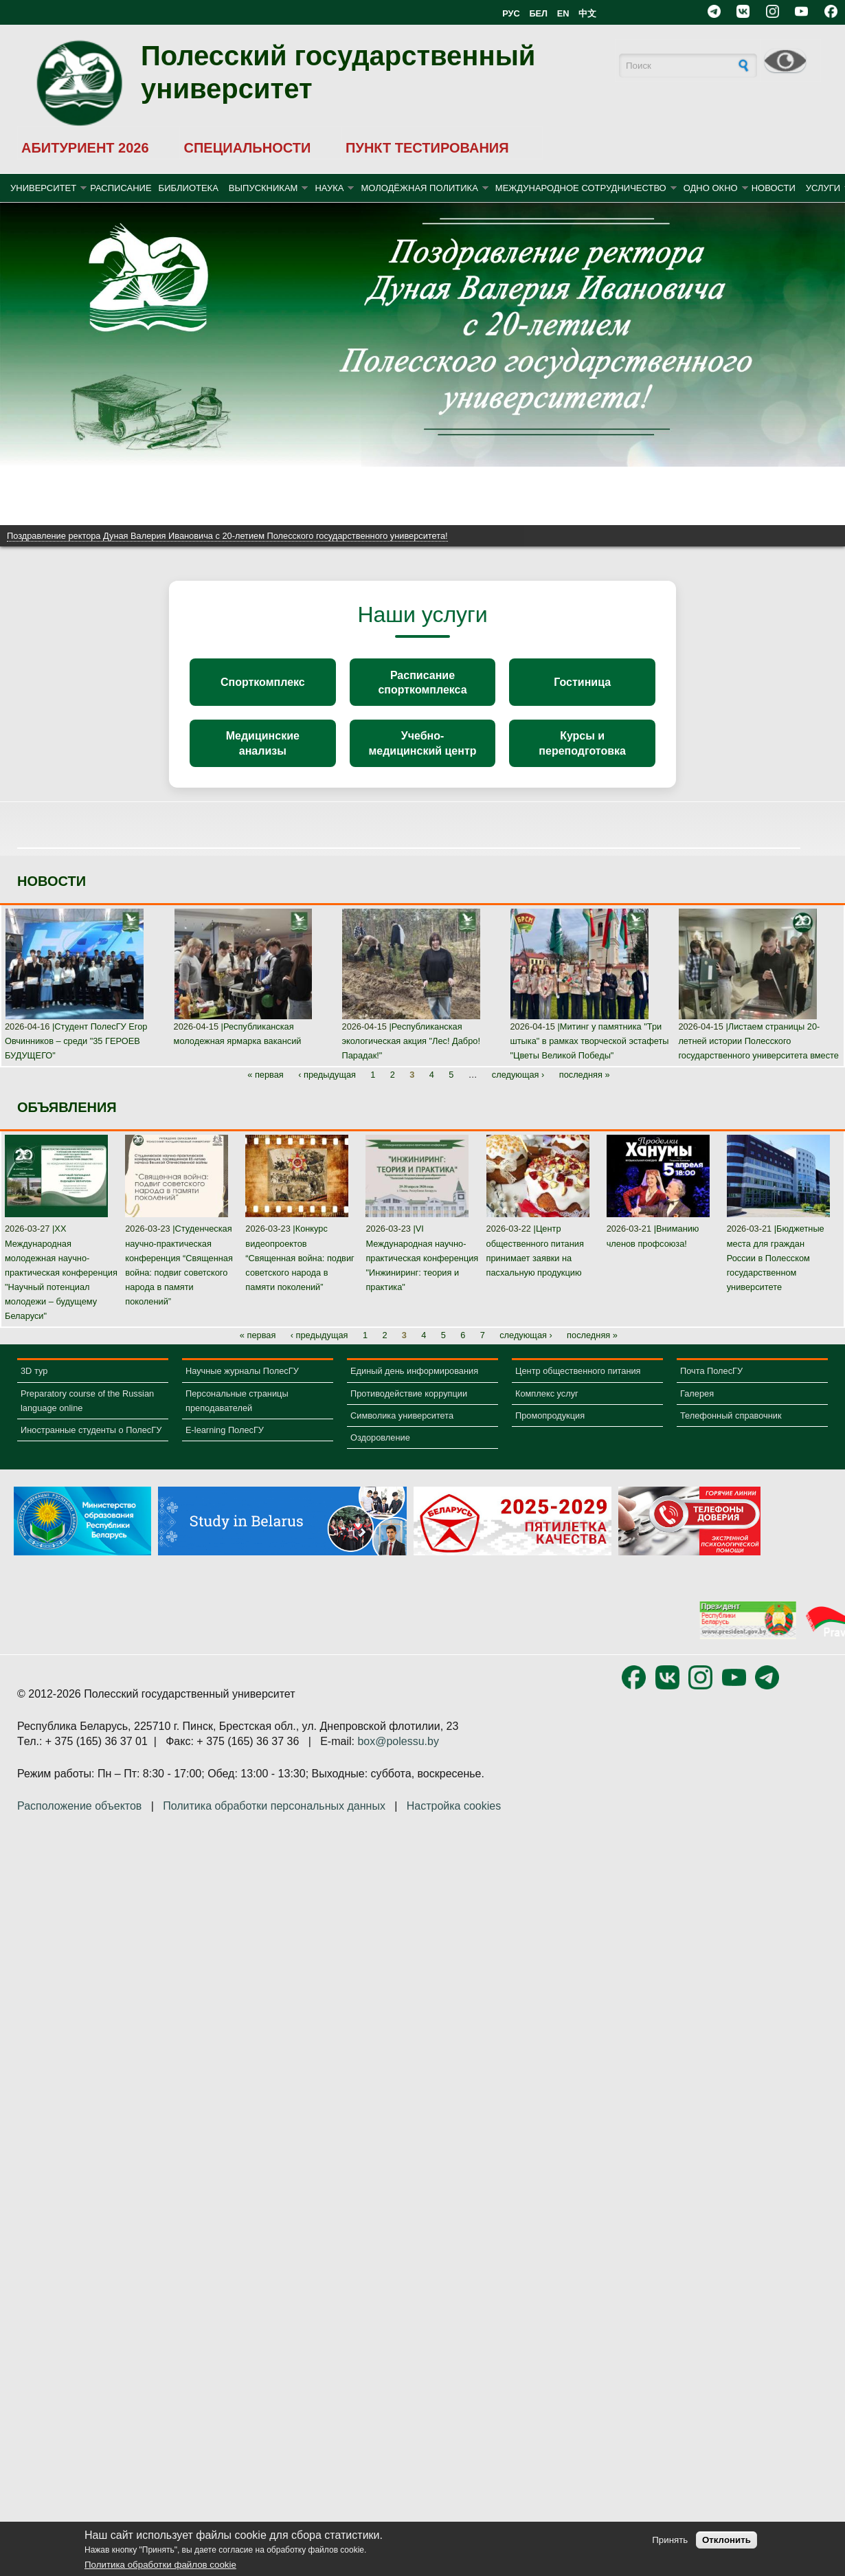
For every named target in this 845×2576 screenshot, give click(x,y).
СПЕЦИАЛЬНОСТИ (247, 147)
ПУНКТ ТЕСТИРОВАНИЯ (427, 147)
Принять (670, 2540)
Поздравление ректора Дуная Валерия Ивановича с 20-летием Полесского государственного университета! (227, 536)
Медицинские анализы (263, 755)
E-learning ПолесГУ (224, 1445)
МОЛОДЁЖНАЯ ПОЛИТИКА (419, 188)
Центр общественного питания (578, 1386)
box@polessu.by (398, 1756)
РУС (511, 13)
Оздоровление (380, 1452)
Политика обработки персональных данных (274, 1821)
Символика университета (401, 1430)
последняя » (584, 1090)
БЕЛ (538, 13)
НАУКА (329, 188)
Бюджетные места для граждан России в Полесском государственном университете (775, 1273)
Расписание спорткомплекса (422, 686)
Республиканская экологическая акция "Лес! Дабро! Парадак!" (411, 1056)
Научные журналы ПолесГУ (242, 1386)
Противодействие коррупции (408, 1408)
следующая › (518, 1090)
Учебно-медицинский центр (422, 755)
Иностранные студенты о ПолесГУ (91, 1445)
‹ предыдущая (327, 1090)
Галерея (697, 1408)
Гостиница (582, 686)
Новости (774, 188)
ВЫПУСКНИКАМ (263, 188)
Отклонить (726, 2540)
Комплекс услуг (546, 1408)
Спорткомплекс (263, 686)
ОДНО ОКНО (711, 188)
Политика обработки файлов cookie (160, 2565)
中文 (587, 13)
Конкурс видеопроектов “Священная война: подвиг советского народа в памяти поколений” (299, 1273)
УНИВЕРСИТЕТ (43, 188)
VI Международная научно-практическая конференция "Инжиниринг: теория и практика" (421, 1273)
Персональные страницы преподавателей (237, 1415)
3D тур (34, 1386)
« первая (265, 1090)
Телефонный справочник (731, 1430)
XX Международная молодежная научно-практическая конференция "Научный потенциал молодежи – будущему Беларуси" (61, 1287)
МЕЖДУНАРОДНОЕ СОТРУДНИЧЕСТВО (580, 188)
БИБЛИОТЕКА (188, 188)
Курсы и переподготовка (582, 755)
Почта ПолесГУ (711, 1386)
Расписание (120, 188)
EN (563, 13)
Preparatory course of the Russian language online (87, 1415)
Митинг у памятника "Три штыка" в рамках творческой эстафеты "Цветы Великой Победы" (589, 1056)
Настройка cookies (454, 1821)
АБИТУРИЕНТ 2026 (85, 147)
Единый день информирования (414, 1386)
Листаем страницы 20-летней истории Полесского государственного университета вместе (758, 1056)
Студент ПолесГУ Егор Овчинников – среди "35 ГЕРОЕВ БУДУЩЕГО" (76, 1056)
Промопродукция (550, 1430)
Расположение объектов (79, 1821)
